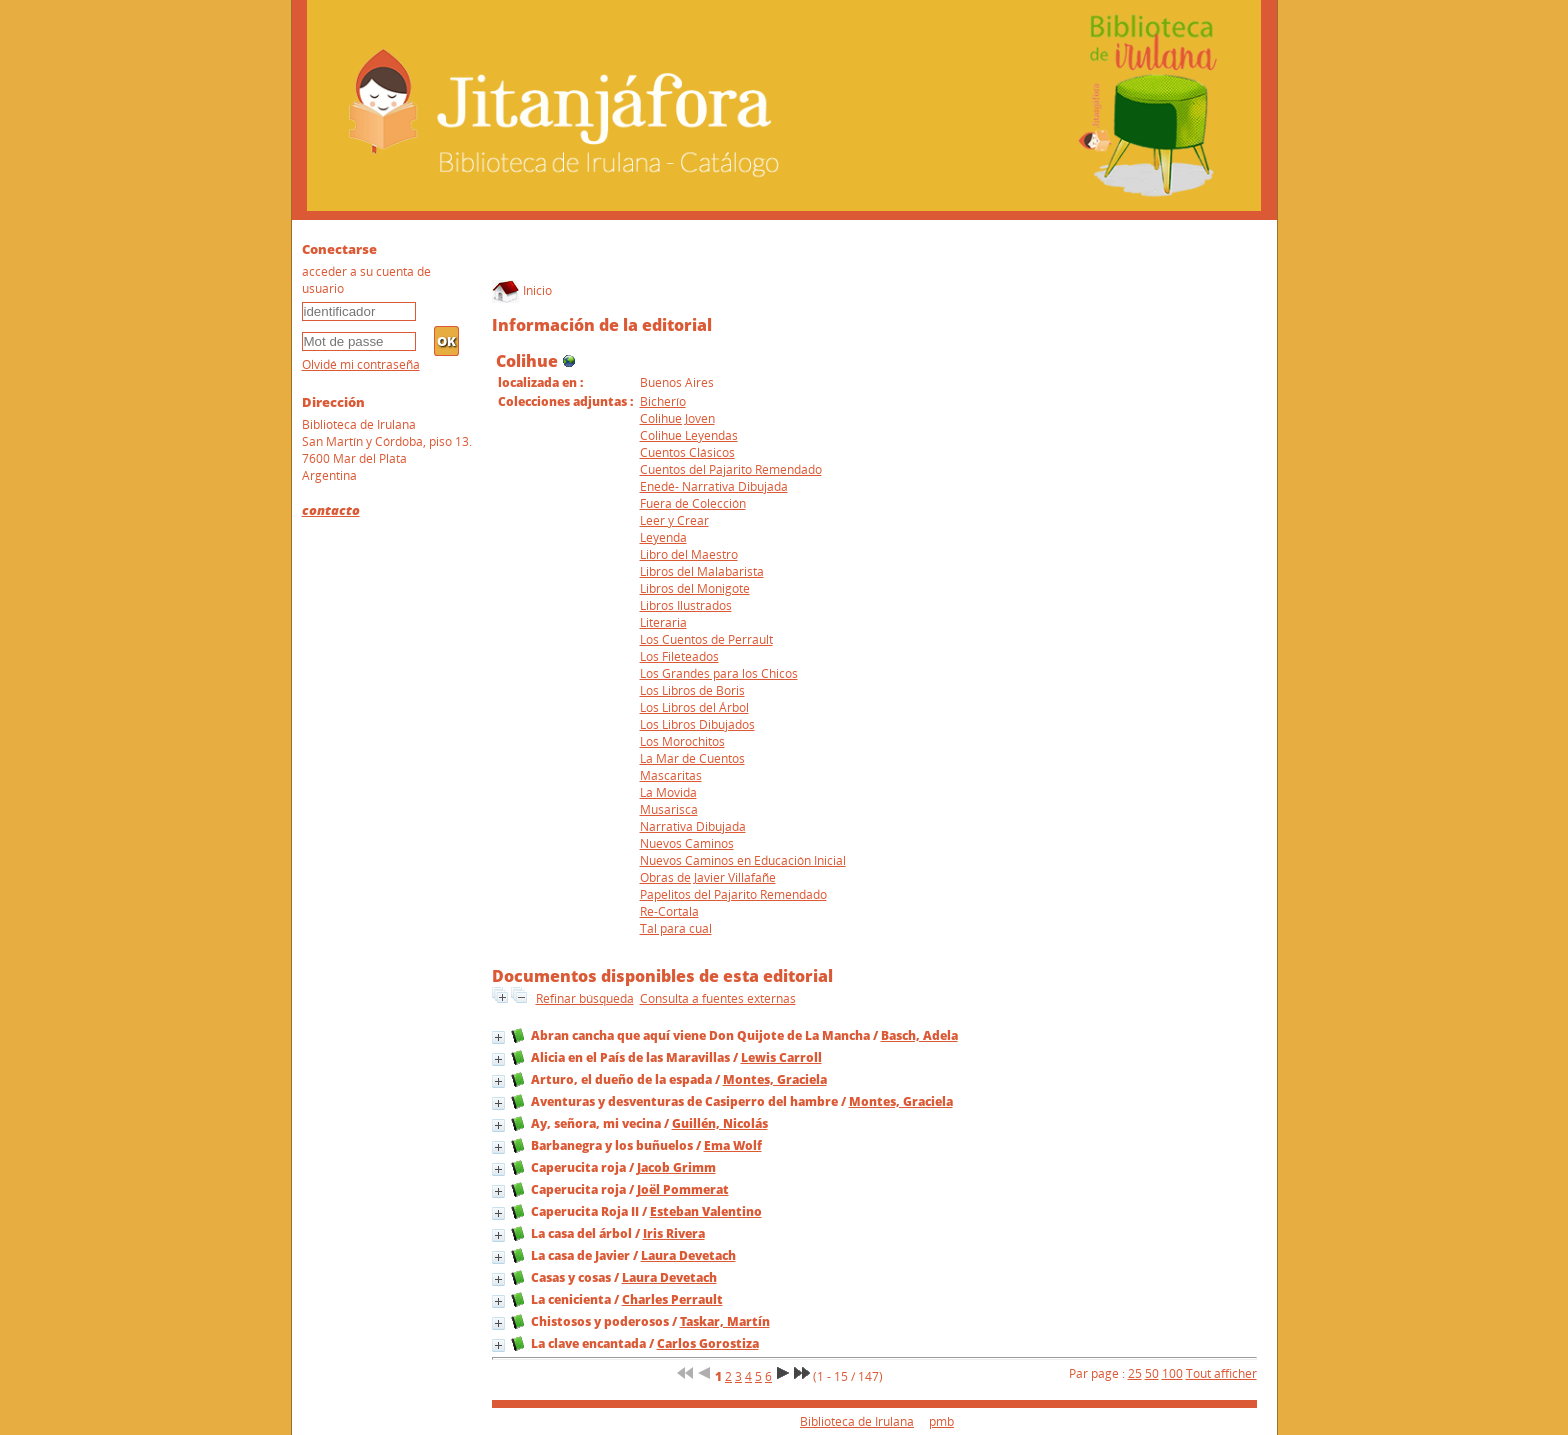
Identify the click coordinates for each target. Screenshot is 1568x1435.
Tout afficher (1221, 1373)
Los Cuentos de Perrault (706, 639)
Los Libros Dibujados (697, 724)
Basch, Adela (919, 1035)
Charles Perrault (672, 1299)
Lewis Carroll (781, 1057)
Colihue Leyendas (689, 435)
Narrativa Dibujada (693, 826)
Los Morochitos (682, 741)
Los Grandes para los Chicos (719, 673)
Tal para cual (676, 928)
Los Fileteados (679, 656)
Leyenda (663, 537)
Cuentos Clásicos (687, 452)
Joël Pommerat (683, 1189)
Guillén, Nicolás (720, 1123)
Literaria (663, 622)
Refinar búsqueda (585, 998)
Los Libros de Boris (692, 690)
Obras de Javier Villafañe (708, 877)
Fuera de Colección (693, 503)
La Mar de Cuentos (692, 758)
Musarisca (669, 809)
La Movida (668, 792)
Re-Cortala (669, 911)
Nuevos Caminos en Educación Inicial (743, 860)
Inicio (522, 290)
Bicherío (663, 401)
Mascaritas (671, 775)
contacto (331, 510)
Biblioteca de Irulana (857, 1421)
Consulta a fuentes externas (718, 998)
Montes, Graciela (775, 1079)
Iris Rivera (674, 1233)
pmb (941, 1421)
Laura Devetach (688, 1255)
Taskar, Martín (725, 1321)
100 (1172, 1373)
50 (1152, 1373)
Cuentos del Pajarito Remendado (731, 469)
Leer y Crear (674, 520)
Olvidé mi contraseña (361, 364)
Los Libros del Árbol (694, 707)
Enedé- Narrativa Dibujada (714, 486)
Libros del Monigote (695, 588)
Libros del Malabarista (702, 571)
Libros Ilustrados (686, 605)
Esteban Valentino (706, 1211)
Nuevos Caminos (687, 843)
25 (1135, 1373)
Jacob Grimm (676, 1167)
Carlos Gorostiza (708, 1343)
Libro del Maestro (689, 554)
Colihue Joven (677, 418)
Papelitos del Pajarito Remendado (733, 894)
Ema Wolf (733, 1145)
